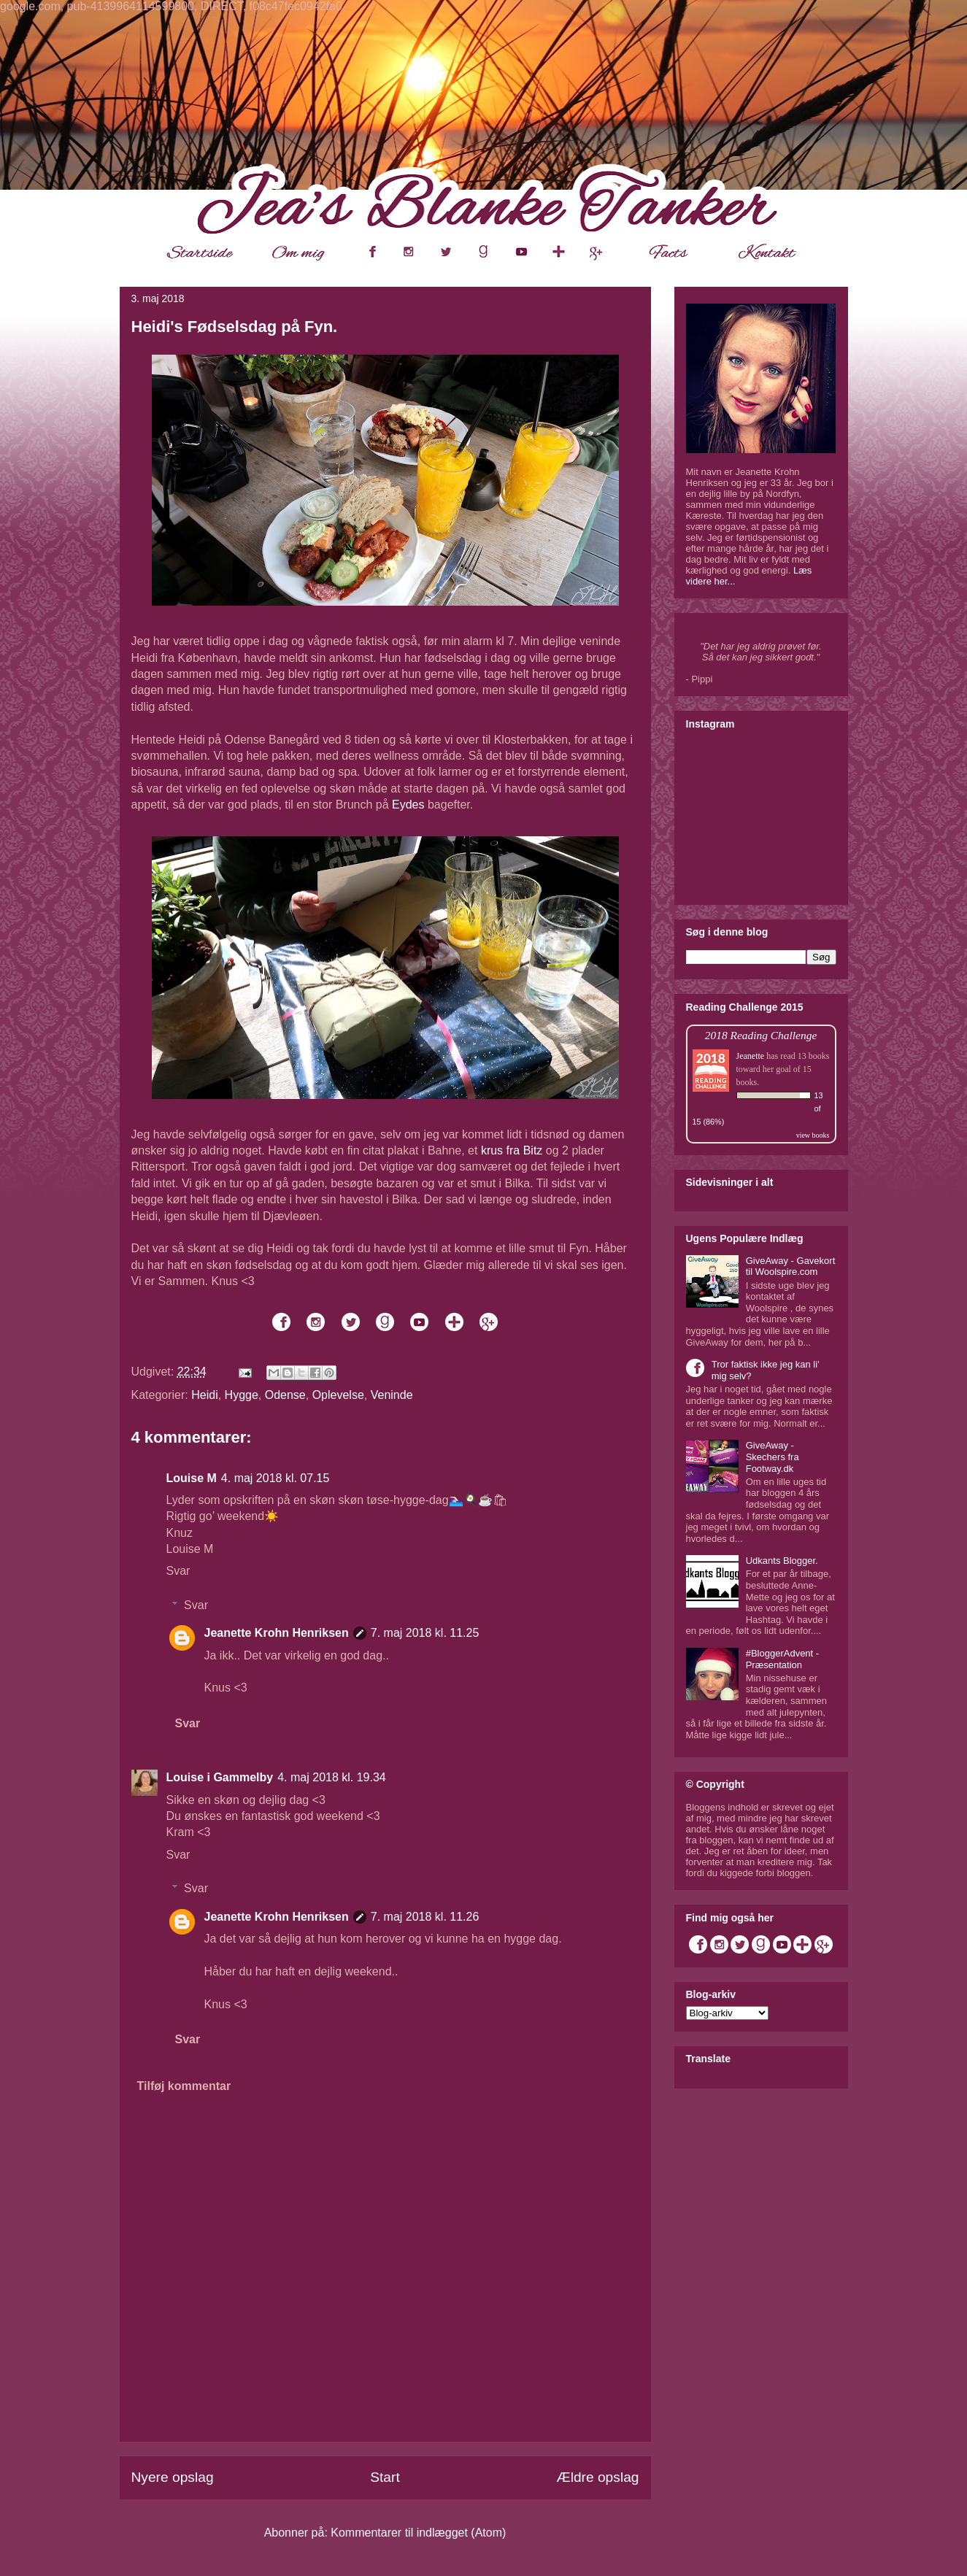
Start (385, 2477)
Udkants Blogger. (782, 1560)
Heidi (204, 1395)
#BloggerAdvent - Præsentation (782, 1659)
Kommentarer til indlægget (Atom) (418, 2532)
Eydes (408, 804)
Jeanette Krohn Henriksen (276, 1633)
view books (813, 1135)
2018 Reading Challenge (761, 1035)
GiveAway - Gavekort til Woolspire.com (791, 1266)
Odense (285, 1395)
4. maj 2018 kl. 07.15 (275, 1478)
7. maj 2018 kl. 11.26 (425, 1916)
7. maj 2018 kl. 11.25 (425, 1633)
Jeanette (750, 1056)
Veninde (392, 1395)
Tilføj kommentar (184, 2086)
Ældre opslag (597, 2477)
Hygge (241, 1395)
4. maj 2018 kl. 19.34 (331, 1777)
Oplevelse (338, 1395)
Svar (178, 1571)
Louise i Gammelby (220, 1777)
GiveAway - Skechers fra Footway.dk (772, 1456)
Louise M (191, 1478)
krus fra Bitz (511, 1150)
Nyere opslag (172, 2477)
